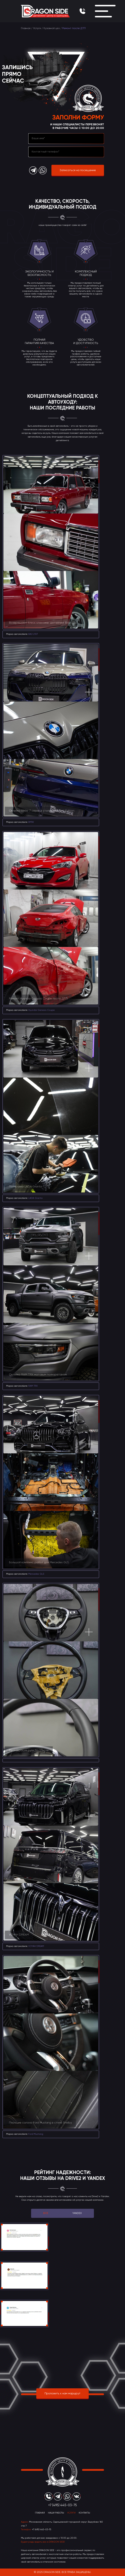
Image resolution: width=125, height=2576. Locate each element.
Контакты (84, 2513)
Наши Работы (56, 2513)
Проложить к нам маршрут (62, 2393)
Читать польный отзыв (31, 2244)
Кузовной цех (52, 28)
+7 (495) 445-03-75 (41, 2529)
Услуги (37, 28)
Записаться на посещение (78, 170)
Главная (25, 28)
